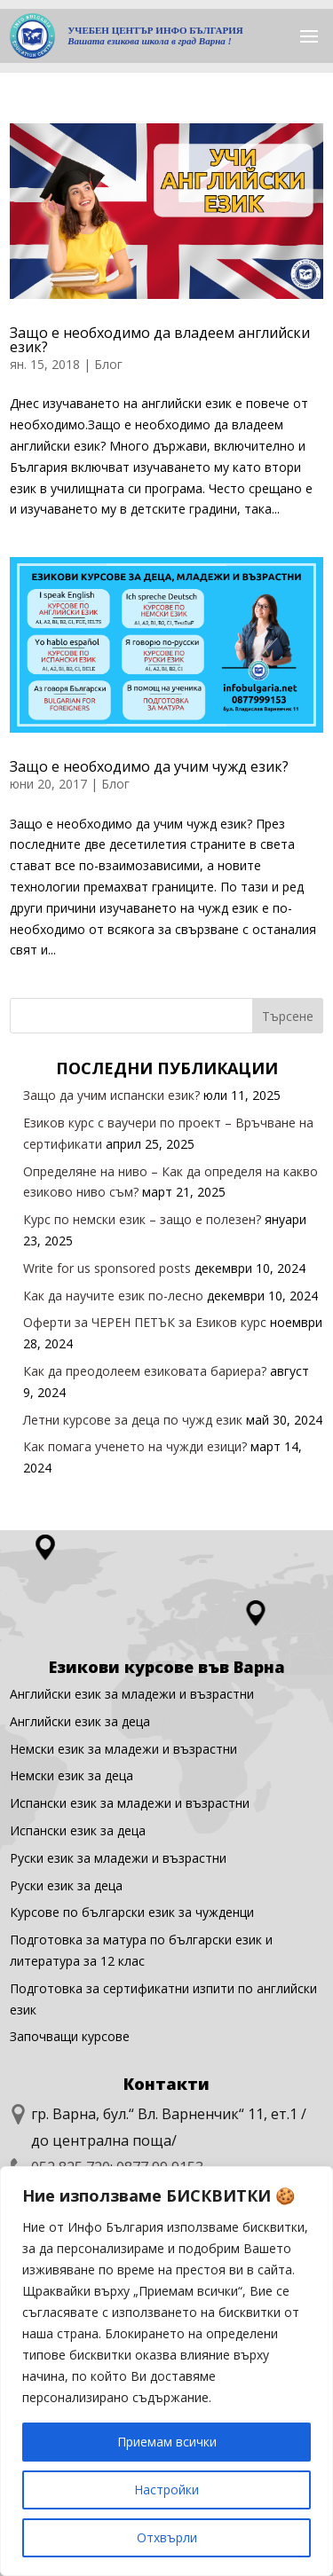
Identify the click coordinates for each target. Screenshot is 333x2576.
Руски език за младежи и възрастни (118, 1858)
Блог (108, 364)
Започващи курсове (70, 2036)
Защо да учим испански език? (111, 1095)
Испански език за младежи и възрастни (130, 1803)
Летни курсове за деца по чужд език (132, 1419)
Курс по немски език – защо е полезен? (142, 1219)
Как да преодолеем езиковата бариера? (144, 1371)
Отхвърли (167, 2537)
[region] (166, 2371)
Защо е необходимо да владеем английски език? (160, 340)
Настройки (166, 2489)
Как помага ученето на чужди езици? (135, 1446)
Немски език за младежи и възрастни (123, 1748)
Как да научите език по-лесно (113, 1295)
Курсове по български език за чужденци (132, 1912)
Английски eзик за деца (80, 1721)
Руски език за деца (66, 1885)
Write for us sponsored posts (107, 1268)
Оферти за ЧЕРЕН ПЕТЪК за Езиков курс (144, 1322)
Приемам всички (167, 2441)
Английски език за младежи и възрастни (132, 1693)
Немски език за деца (71, 1775)
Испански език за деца (78, 1830)
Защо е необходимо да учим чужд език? (149, 766)
